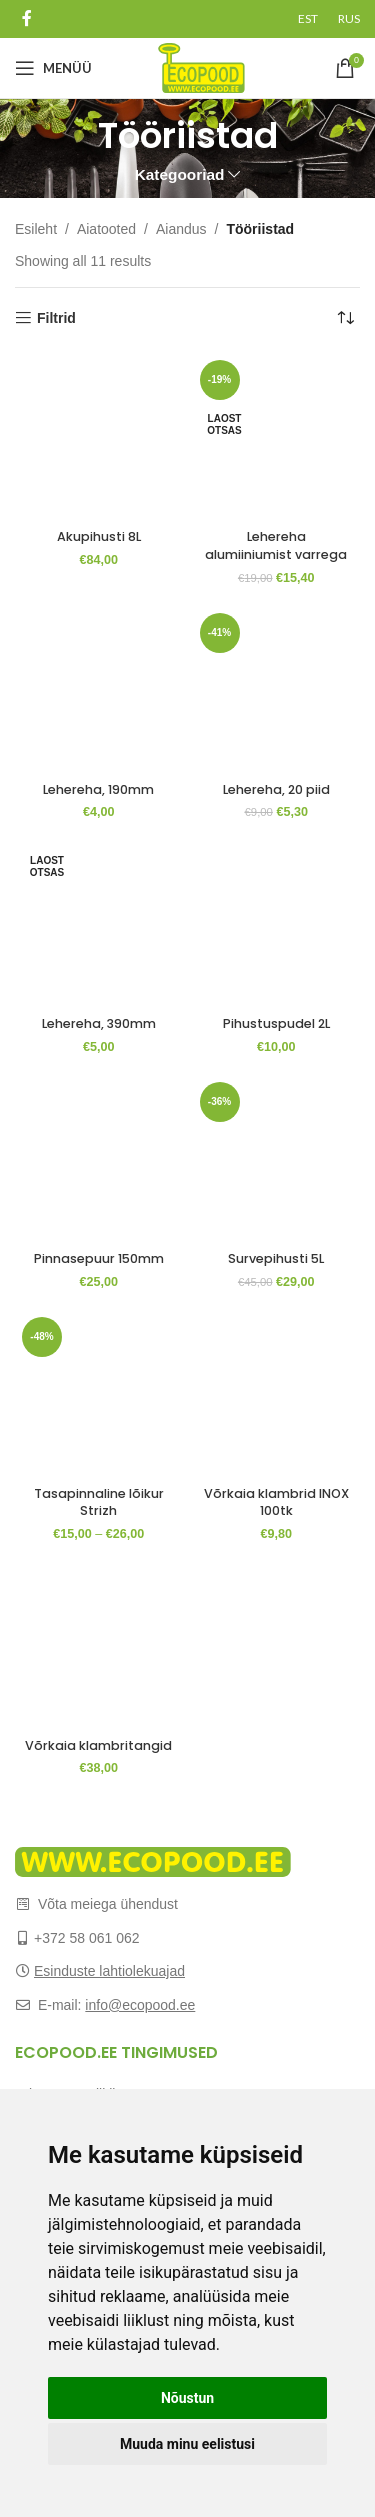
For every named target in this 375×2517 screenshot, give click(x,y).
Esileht (36, 229)
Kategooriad (180, 174)
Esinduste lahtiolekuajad (109, 1971)
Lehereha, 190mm (98, 789)
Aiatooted (106, 229)
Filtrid (56, 318)
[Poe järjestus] (345, 318)
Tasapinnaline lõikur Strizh (99, 1502)
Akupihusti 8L (99, 536)
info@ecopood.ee (140, 2005)
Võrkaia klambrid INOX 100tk (276, 1502)
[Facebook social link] (26, 18)
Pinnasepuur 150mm (99, 1258)
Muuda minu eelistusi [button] (187, 2444)
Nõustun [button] (187, 2398)
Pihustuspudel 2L (276, 1023)
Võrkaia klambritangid (98, 1745)
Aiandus (181, 229)
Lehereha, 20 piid (276, 789)
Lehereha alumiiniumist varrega (276, 545)
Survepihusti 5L (276, 1258)
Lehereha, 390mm (99, 1023)
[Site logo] (201, 67)
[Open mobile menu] (53, 68)
